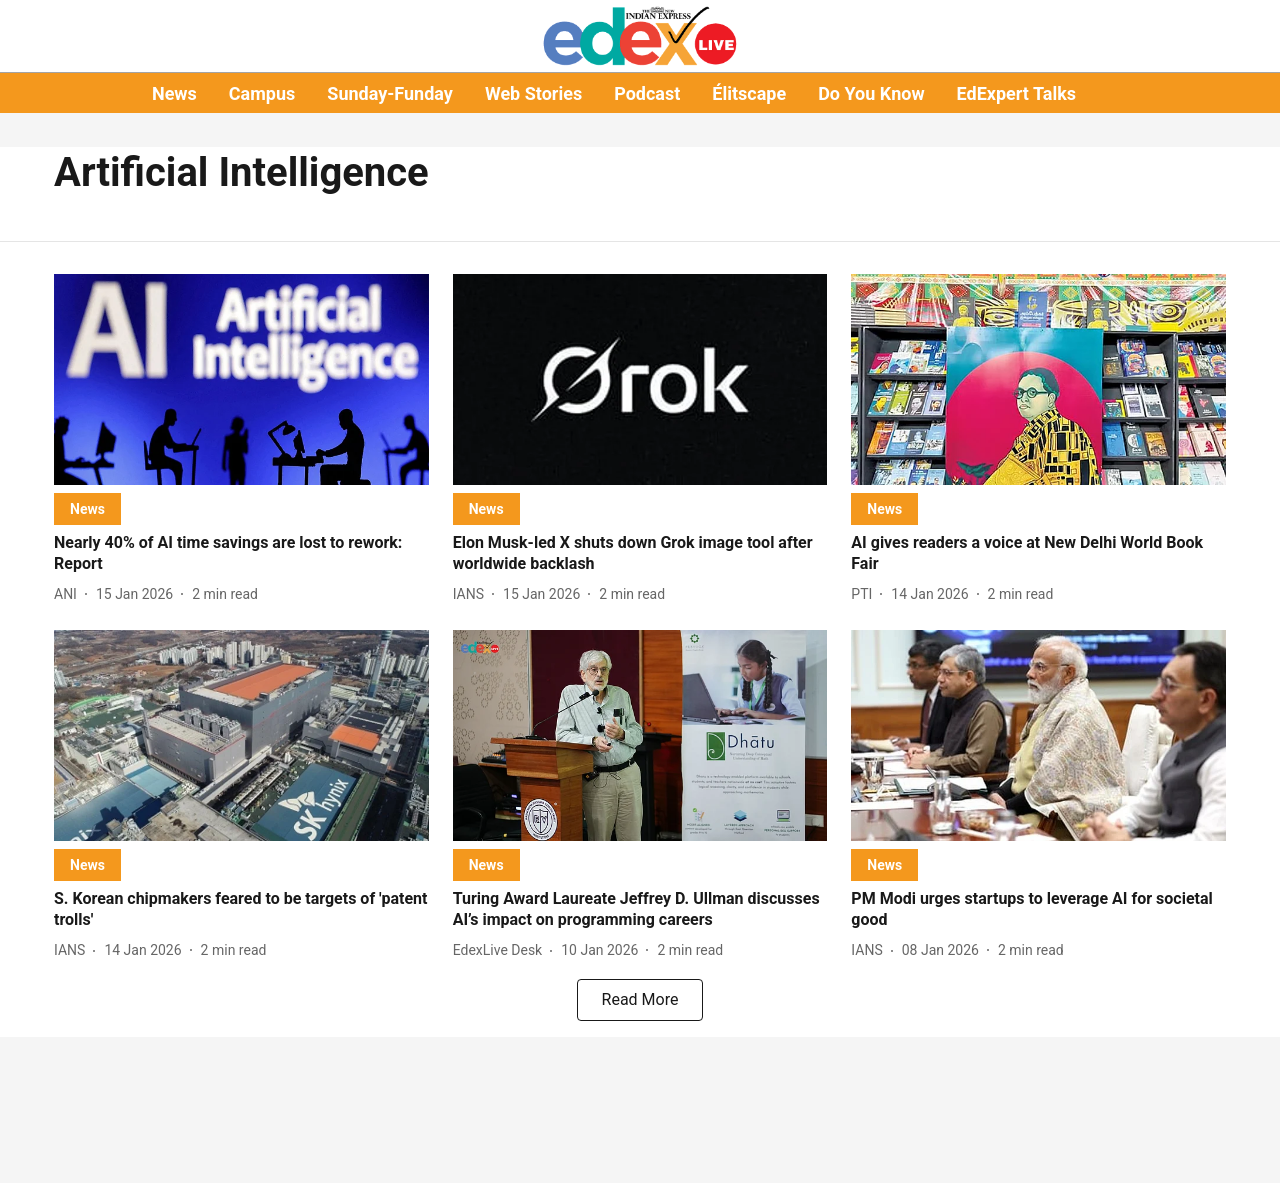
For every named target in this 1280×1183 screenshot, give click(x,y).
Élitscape (749, 93)
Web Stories (533, 93)
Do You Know (871, 93)
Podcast (647, 93)
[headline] (241, 554)
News (174, 93)
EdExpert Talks (1016, 93)
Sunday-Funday (390, 93)
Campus (262, 93)
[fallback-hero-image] (241, 379)
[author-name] (69, 594)
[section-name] (87, 508)
